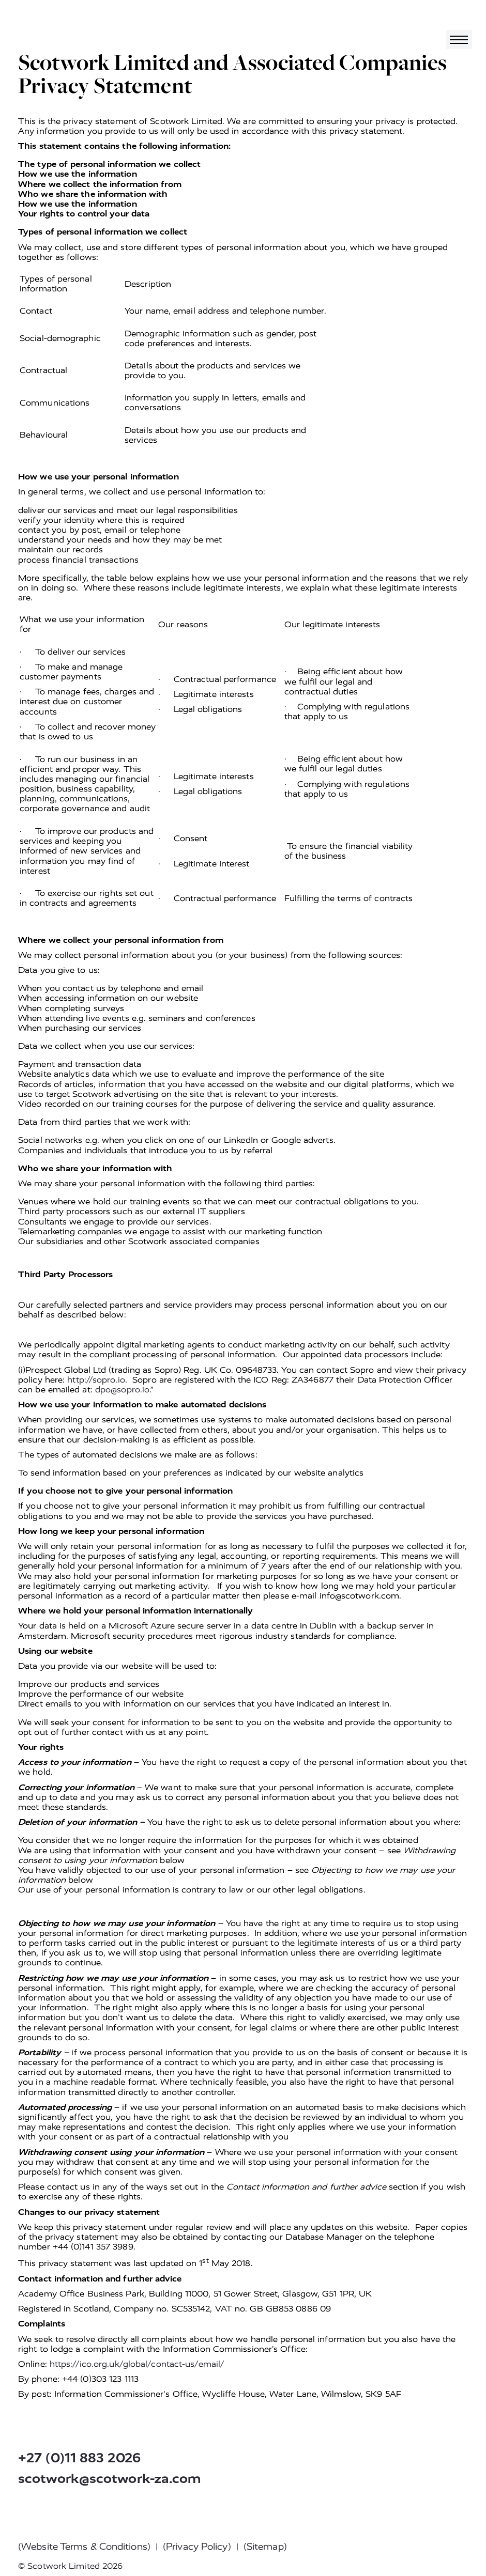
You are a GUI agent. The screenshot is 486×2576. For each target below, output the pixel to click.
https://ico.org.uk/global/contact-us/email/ (137, 2364)
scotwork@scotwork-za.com (109, 2478)
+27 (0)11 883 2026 (79, 2457)
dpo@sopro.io (122, 1389)
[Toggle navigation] (459, 39)
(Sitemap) (265, 2546)
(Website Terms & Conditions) (84, 2546)
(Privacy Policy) (197, 2546)
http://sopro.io (96, 1380)
